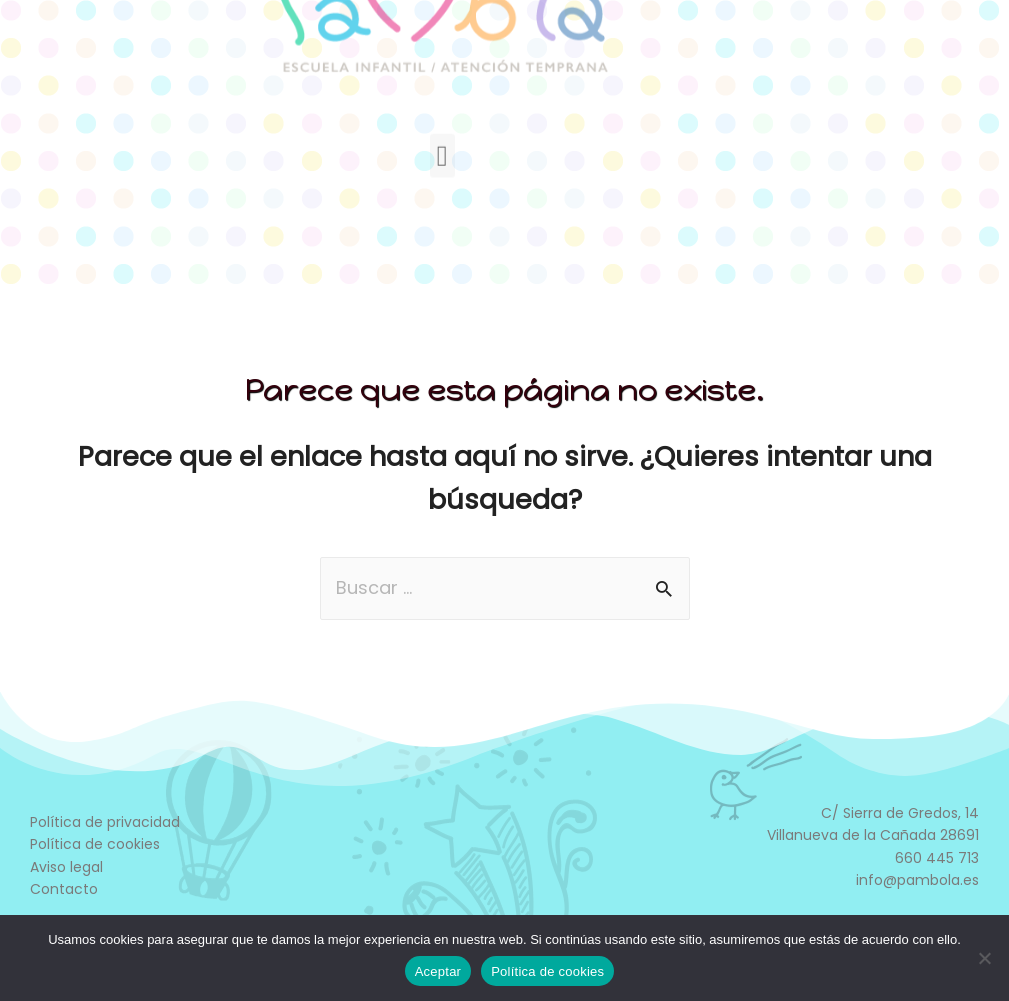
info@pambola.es (917, 880)
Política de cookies (95, 844)
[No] (984, 958)
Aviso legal (66, 867)
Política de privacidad (105, 822)
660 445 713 (937, 858)
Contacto (64, 889)
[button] (442, 106)
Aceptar (438, 971)
